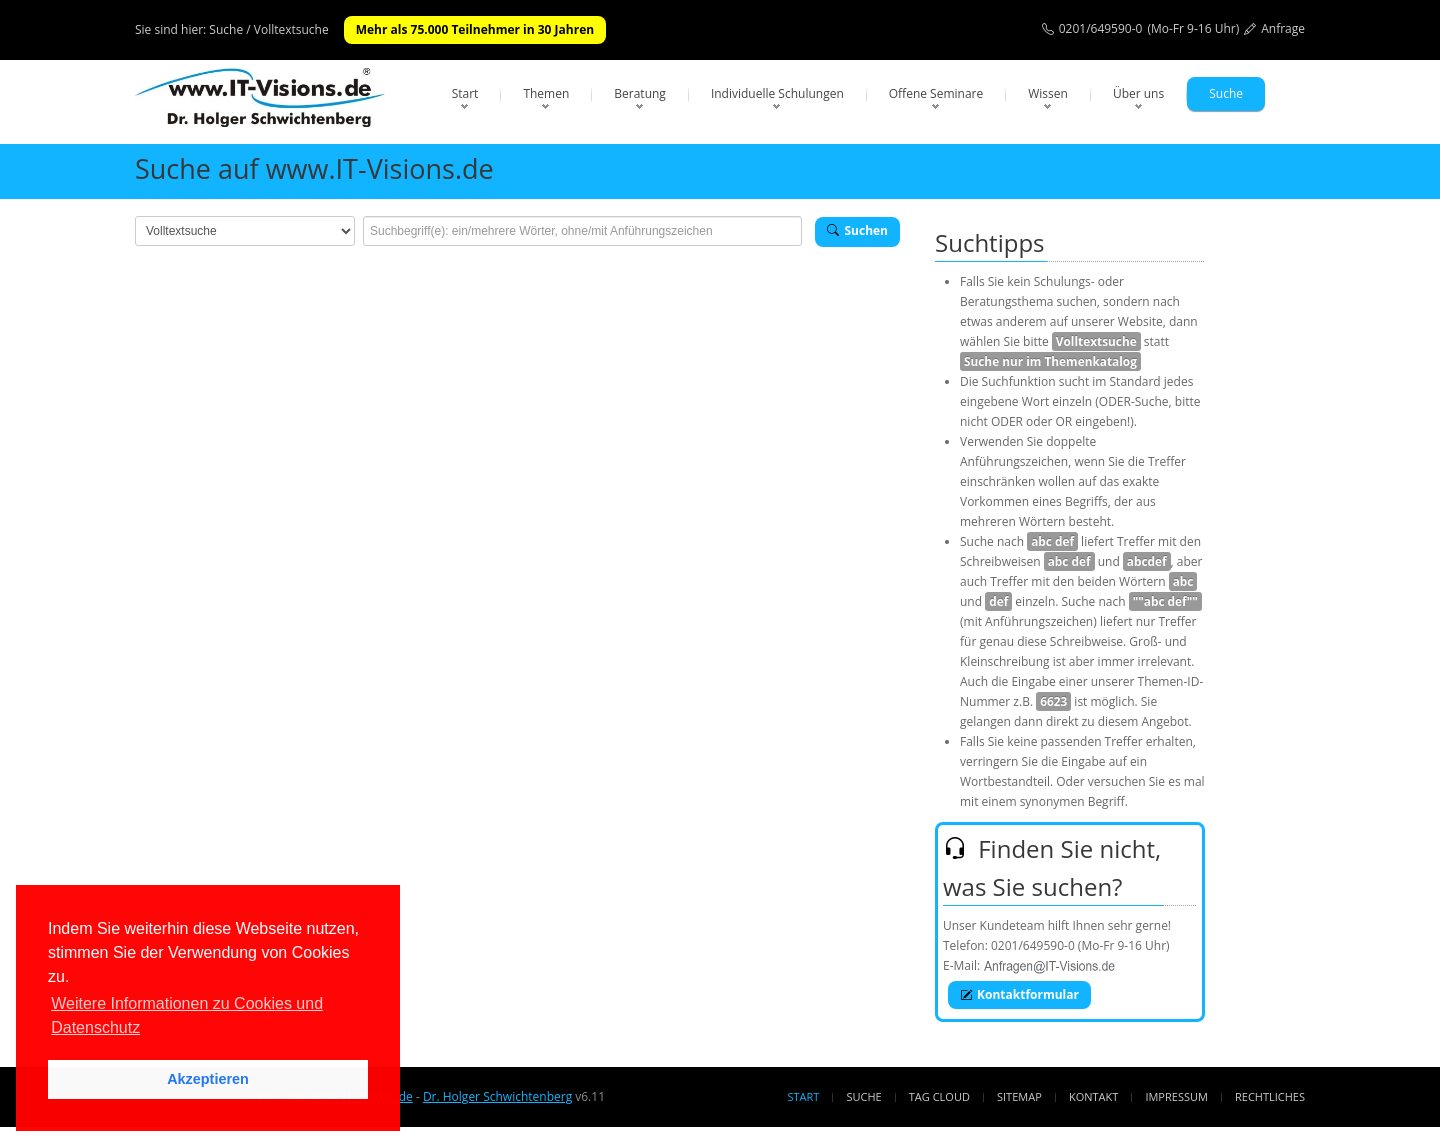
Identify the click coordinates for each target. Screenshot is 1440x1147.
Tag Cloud (939, 1096)
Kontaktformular (1019, 994)
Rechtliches (1270, 1096)
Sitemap (1019, 1096)
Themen (546, 93)
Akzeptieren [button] (208, 1079)
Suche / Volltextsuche (268, 29)
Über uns (1138, 93)
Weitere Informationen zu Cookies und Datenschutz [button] (187, 1015)
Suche (1226, 93)
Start (465, 93)
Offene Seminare (936, 93)
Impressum (1176, 1096)
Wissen (1048, 93)
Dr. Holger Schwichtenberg (497, 1096)
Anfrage (1283, 28)
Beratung (640, 93)
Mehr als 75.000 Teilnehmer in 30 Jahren (475, 29)
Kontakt (1093, 1096)
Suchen (857, 230)
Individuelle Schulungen (777, 93)
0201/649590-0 (1101, 28)
